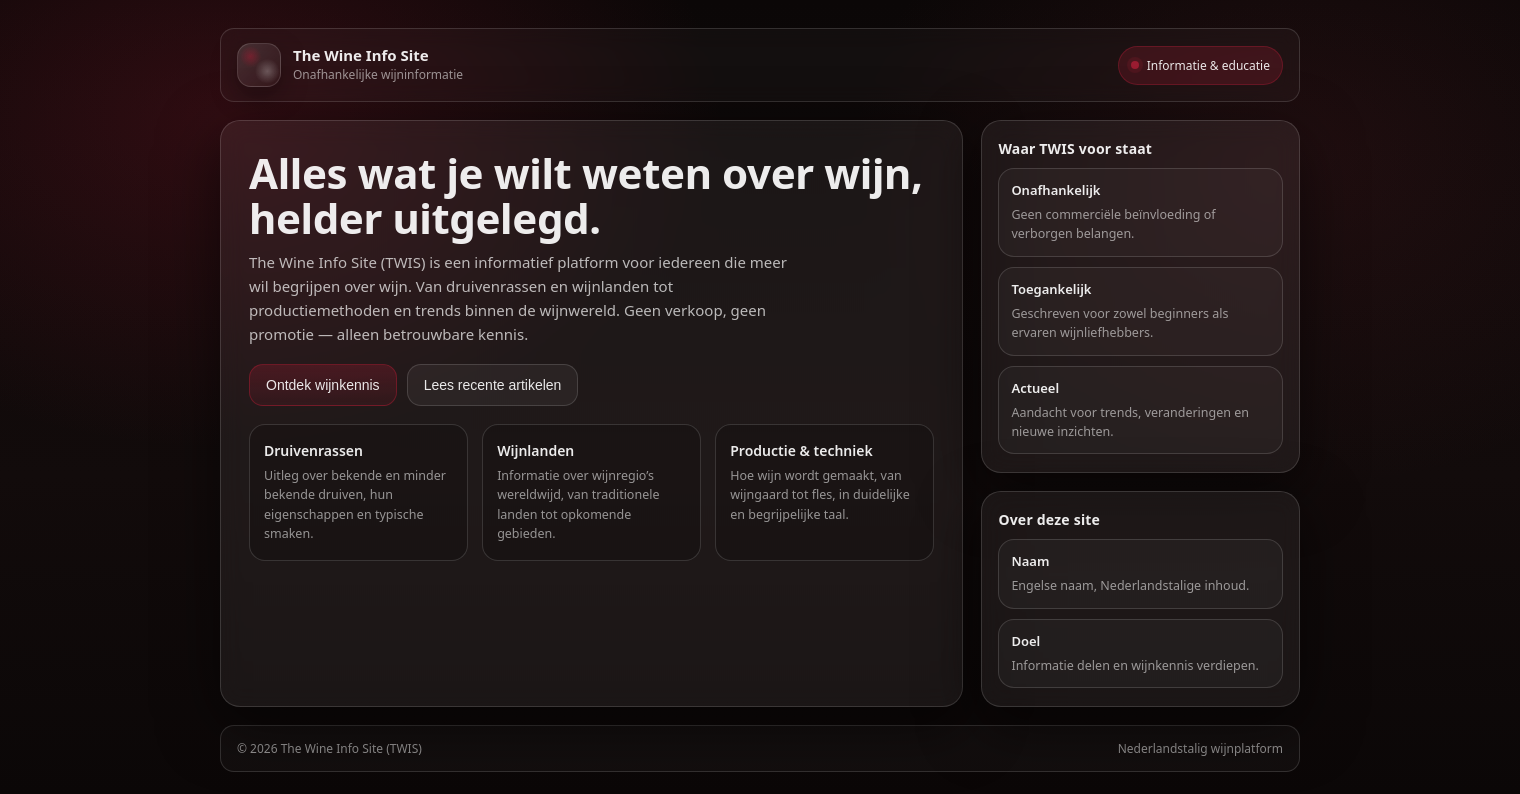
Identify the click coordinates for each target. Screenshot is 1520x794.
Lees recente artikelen (493, 385)
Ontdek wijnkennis (323, 385)
